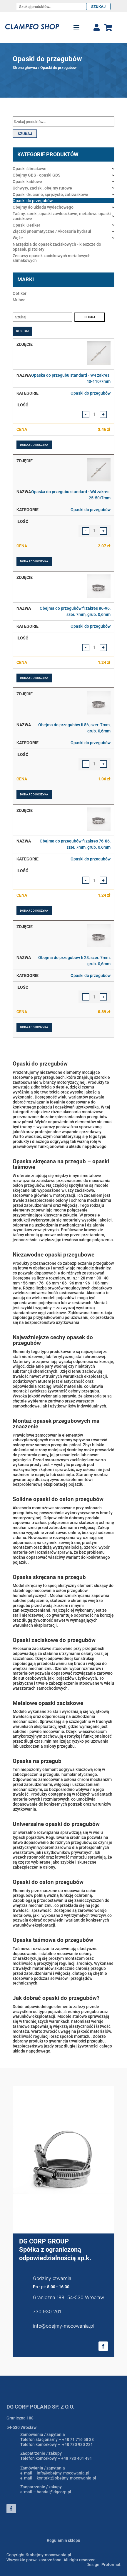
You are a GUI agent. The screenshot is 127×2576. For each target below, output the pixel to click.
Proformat (111, 2564)
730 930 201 (47, 2311)
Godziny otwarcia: (53, 2278)
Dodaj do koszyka (34, 444)
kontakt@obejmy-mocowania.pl (66, 2478)
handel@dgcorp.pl (54, 2491)
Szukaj (98, 6)
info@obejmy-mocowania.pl (63, 2326)
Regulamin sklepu (63, 2540)
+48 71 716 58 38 (78, 2439)
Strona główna (25, 67)
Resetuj (22, 331)
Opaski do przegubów (91, 393)
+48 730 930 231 (77, 2444)
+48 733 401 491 (76, 2458)
